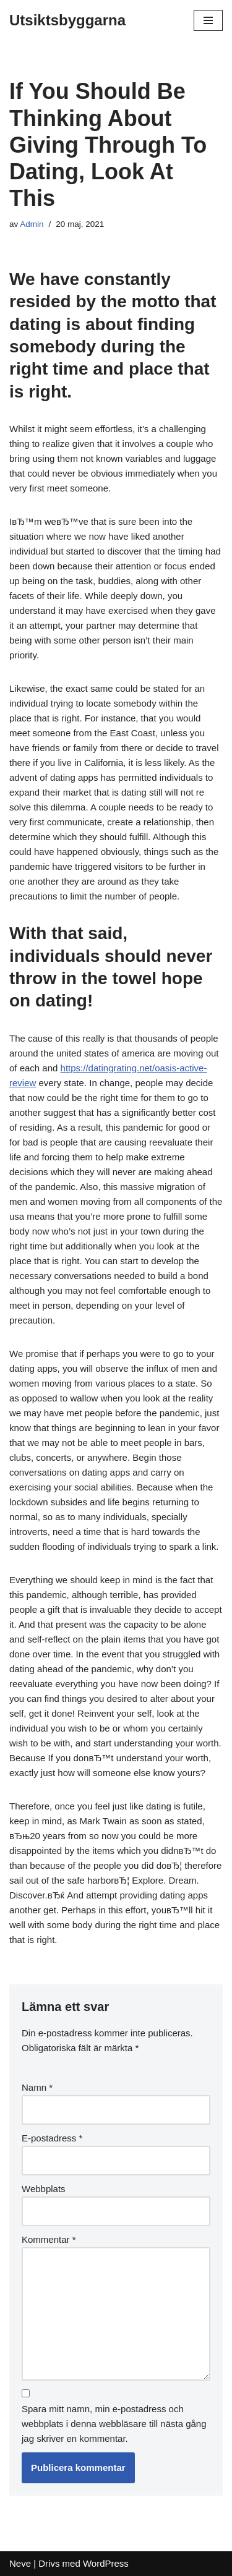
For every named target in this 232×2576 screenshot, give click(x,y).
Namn (37, 2087)
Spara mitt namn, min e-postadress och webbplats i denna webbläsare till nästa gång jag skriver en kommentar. (114, 2424)
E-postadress (52, 2138)
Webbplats (44, 2188)
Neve (20, 2563)
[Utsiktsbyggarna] (67, 20)
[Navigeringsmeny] (208, 20)
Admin (31, 224)
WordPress (106, 2563)
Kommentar (49, 2239)
